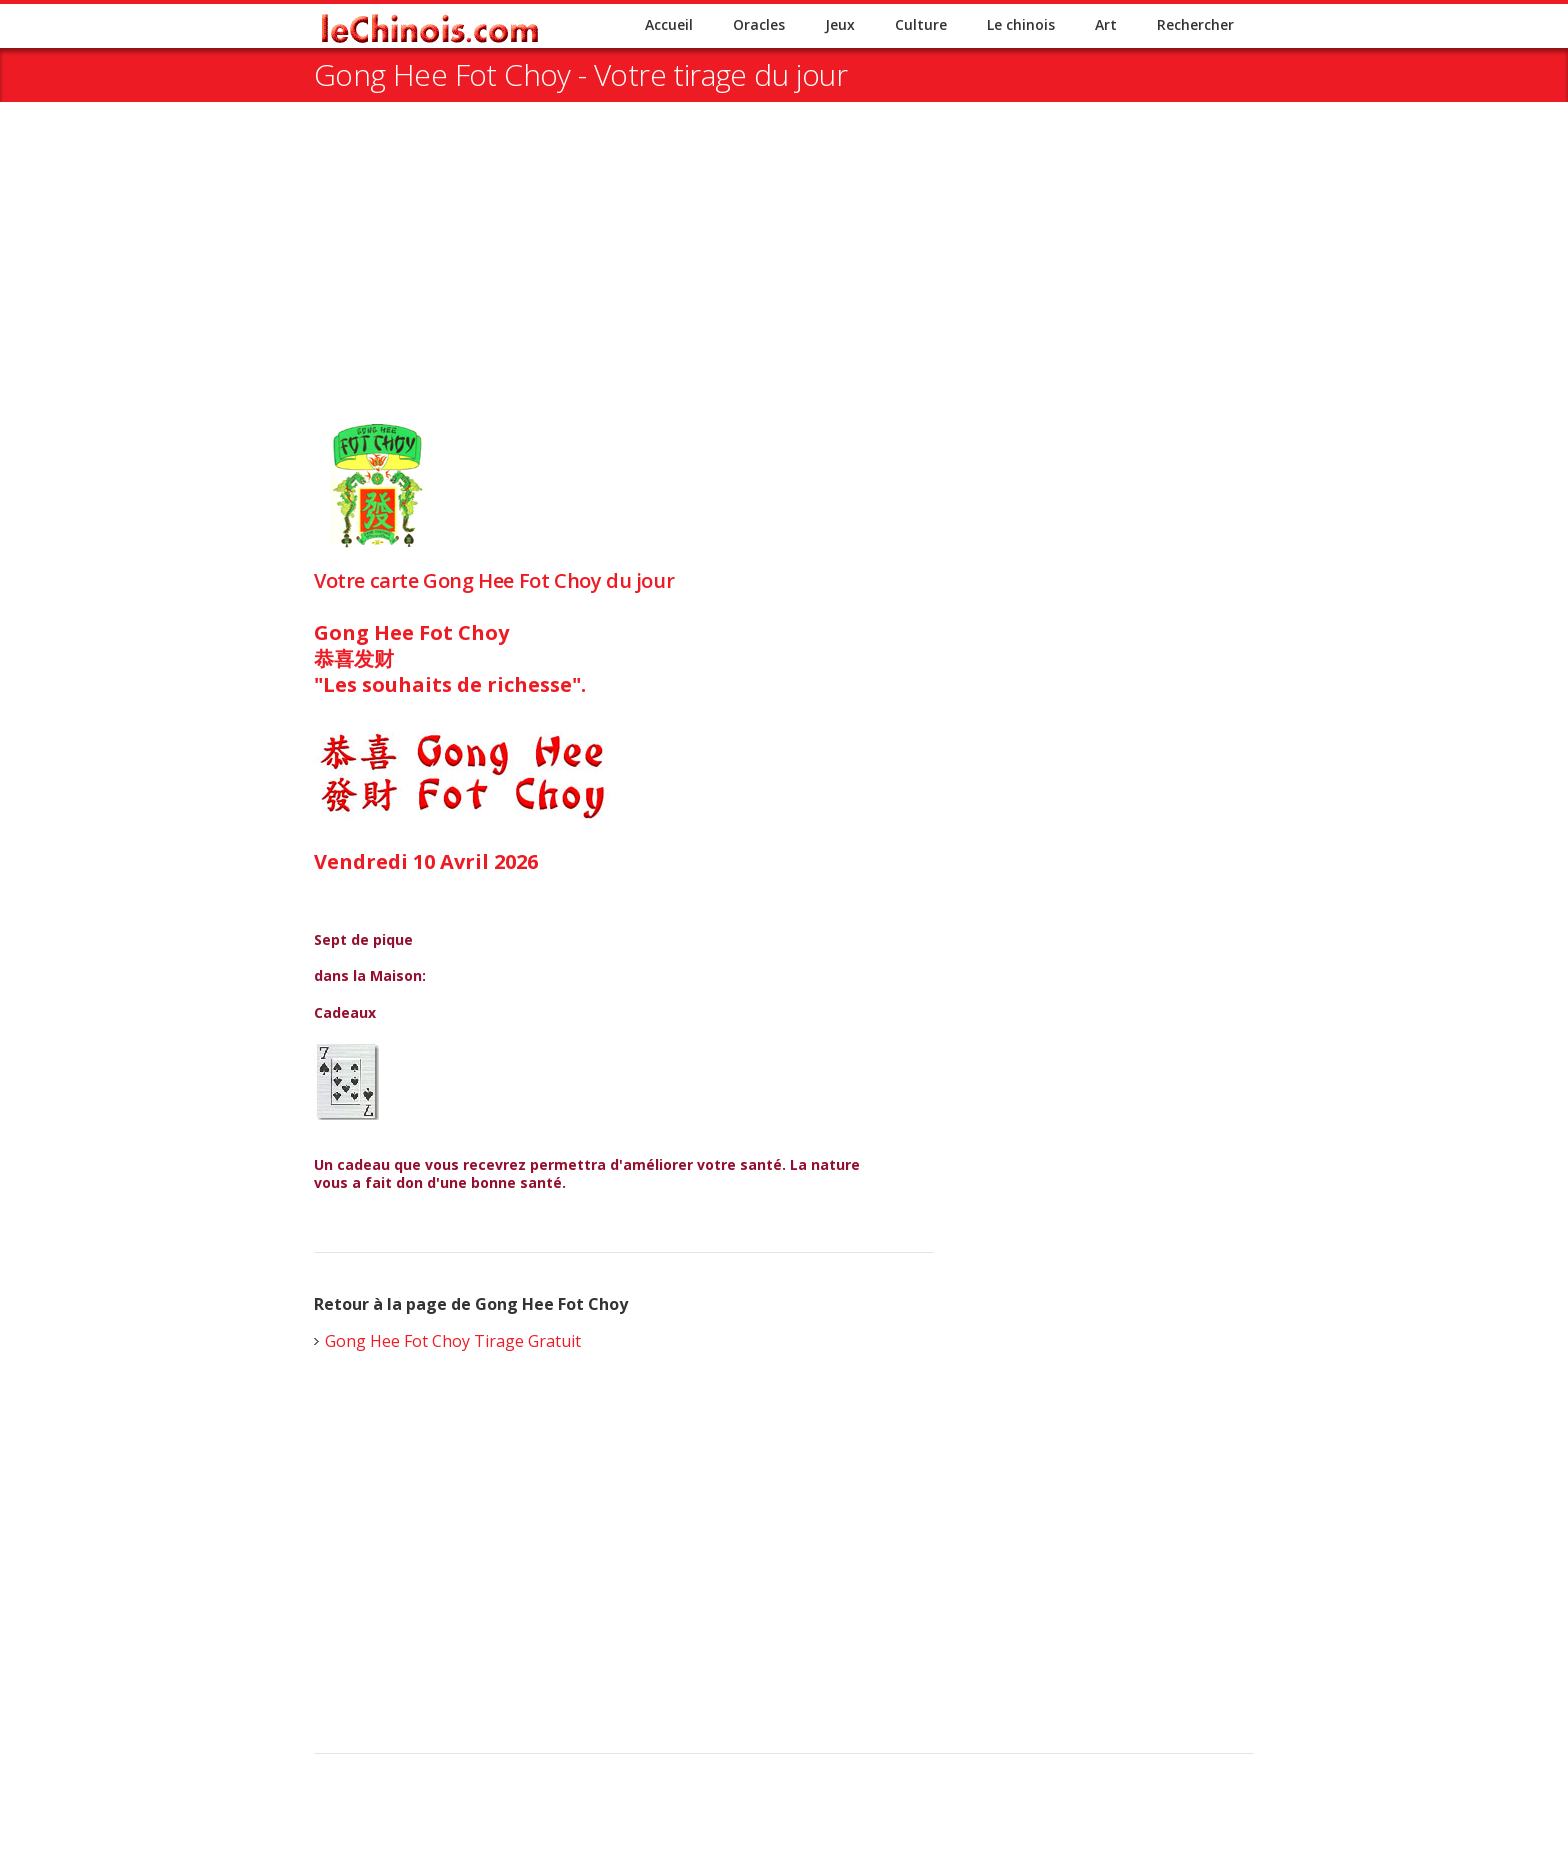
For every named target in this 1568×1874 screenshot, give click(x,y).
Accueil (669, 24)
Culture (921, 24)
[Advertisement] (784, 282)
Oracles (759, 24)
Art (1106, 24)
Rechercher (1195, 24)
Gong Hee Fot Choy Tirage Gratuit (453, 1341)
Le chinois (1021, 24)
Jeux (840, 24)
